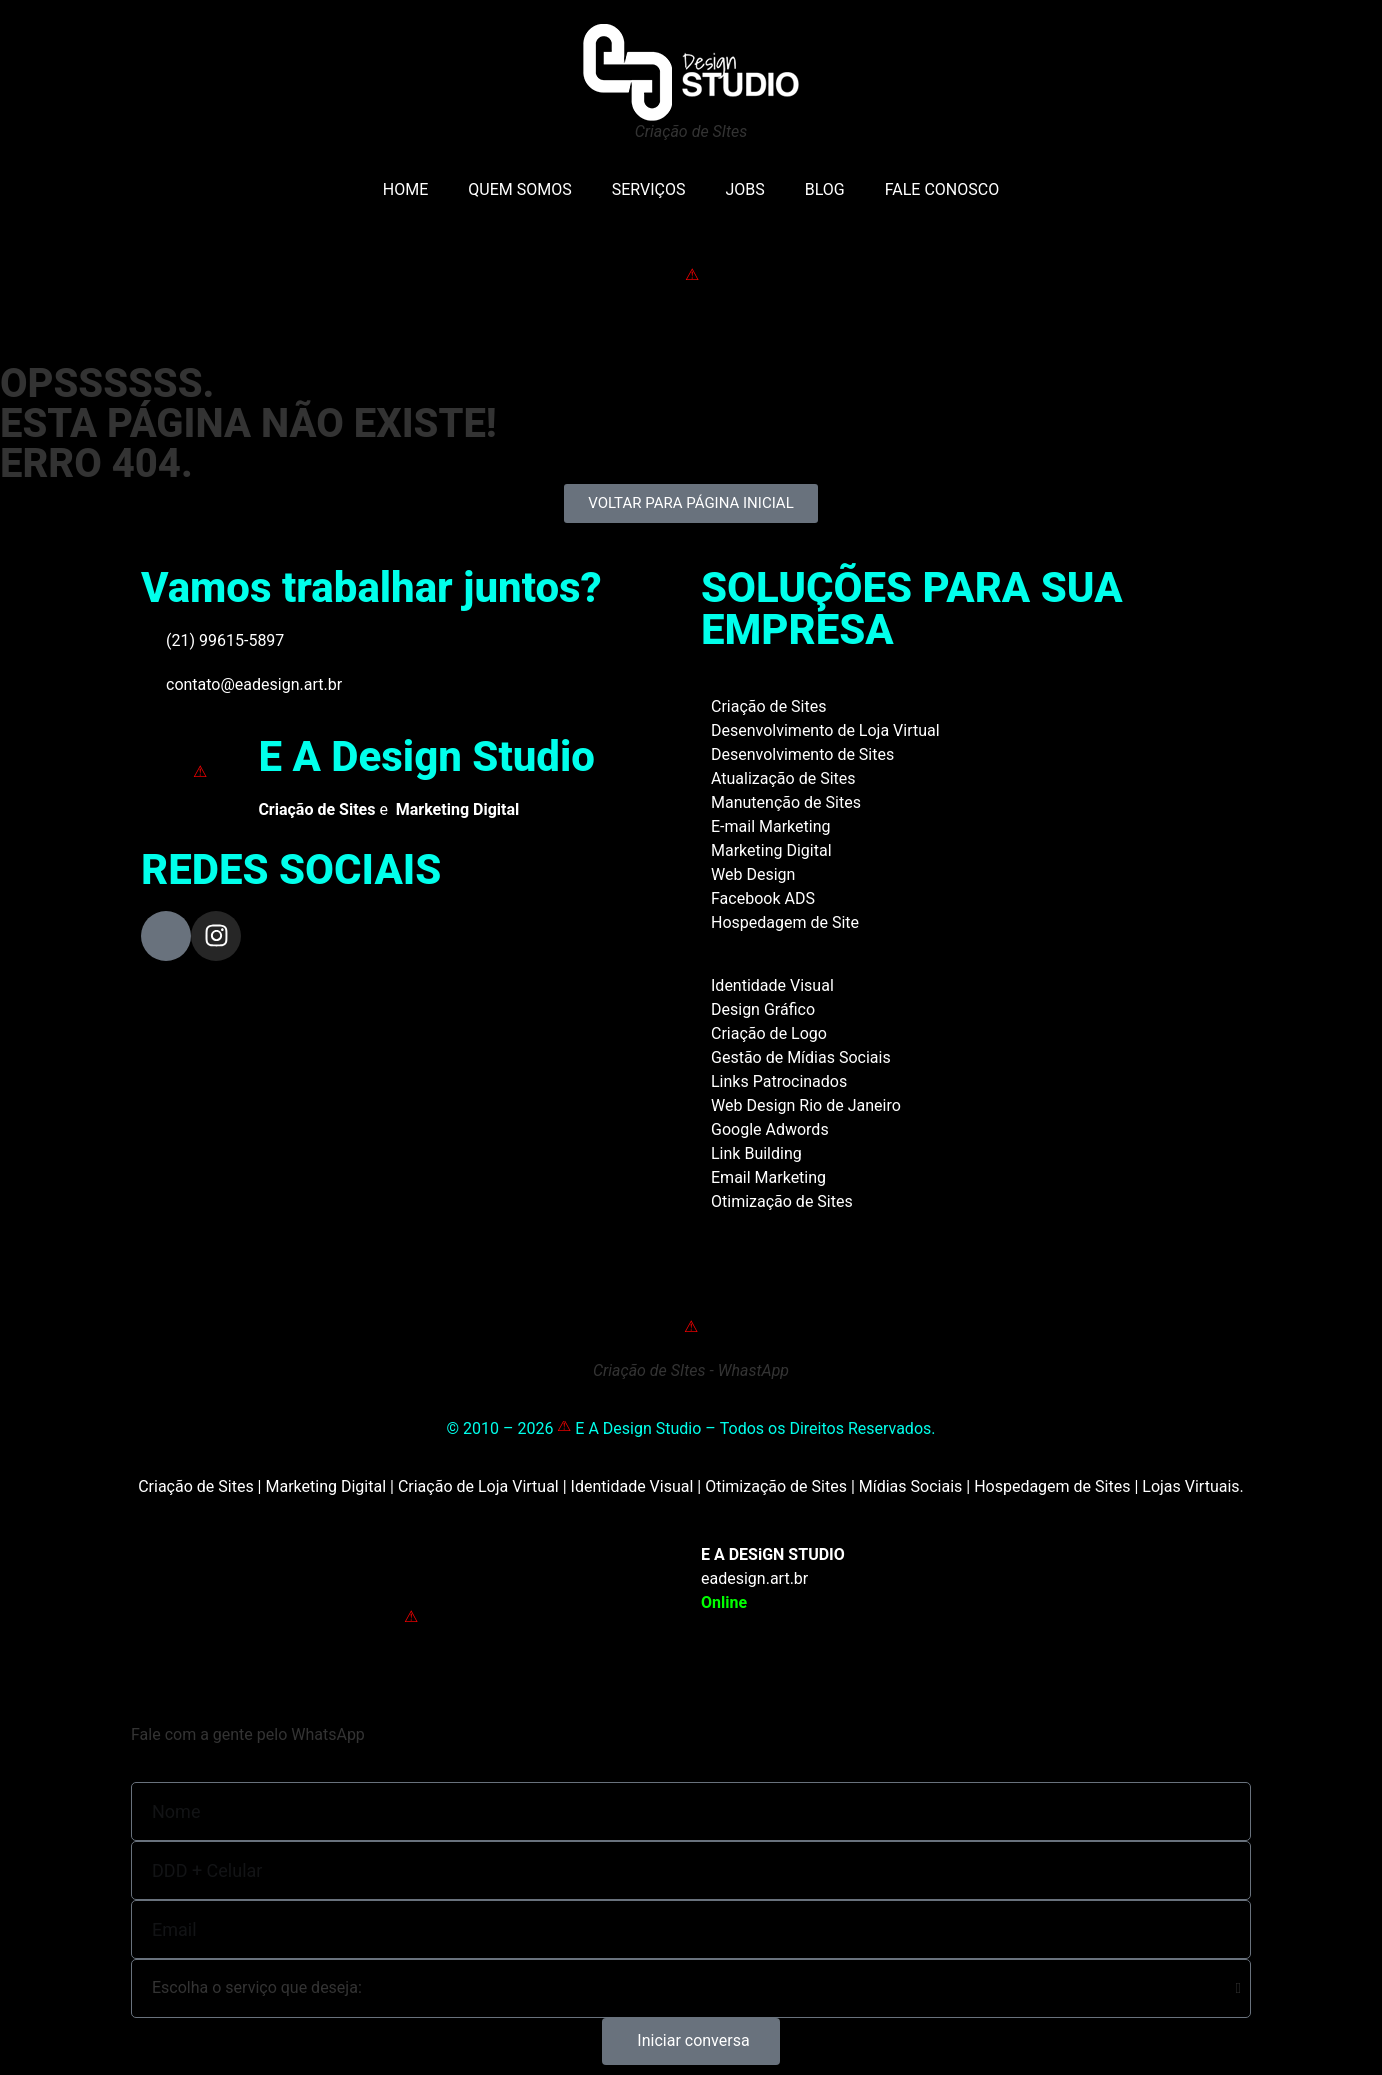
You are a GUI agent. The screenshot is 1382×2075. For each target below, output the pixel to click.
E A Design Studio (426, 756)
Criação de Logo (769, 1033)
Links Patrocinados (779, 1081)
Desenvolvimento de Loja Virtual (825, 730)
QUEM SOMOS (519, 189)
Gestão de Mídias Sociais (801, 1057)
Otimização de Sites (782, 1201)
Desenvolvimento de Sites (802, 754)
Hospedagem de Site (785, 922)
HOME (405, 189)
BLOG (825, 189)
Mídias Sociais (911, 1486)
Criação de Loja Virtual (478, 1486)
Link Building (756, 1153)
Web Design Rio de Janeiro (806, 1105)
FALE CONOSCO (942, 189)
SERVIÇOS (649, 189)
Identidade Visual (772, 985)
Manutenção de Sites (786, 802)
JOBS (744, 189)
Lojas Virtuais (1190, 1486)
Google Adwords (770, 1129)
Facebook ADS (763, 898)
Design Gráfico (763, 1009)
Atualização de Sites (783, 778)
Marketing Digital (771, 850)
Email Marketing (768, 1177)
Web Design (753, 874)
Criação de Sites (768, 706)
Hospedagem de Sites (1052, 1486)
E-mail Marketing (770, 826)
